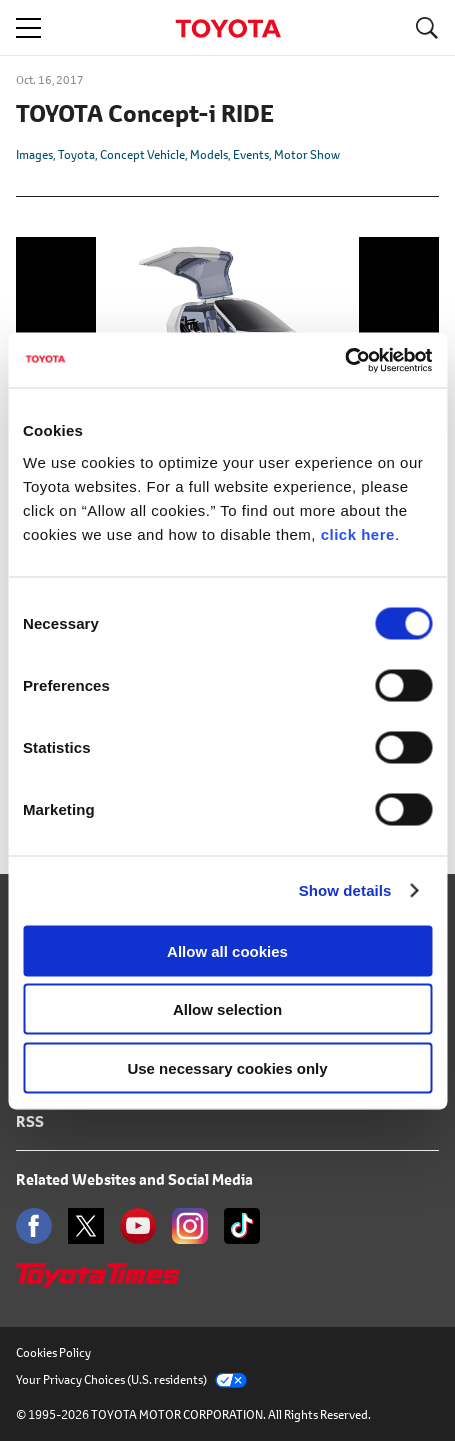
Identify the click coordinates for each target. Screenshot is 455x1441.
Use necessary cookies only (227, 1067)
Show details (345, 890)
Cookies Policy (53, 1352)
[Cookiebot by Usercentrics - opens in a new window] (344, 360)
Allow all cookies (227, 950)
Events (251, 154)
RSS (30, 1121)
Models (209, 154)
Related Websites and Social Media (134, 1179)
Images (34, 154)
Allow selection (227, 1009)
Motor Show (307, 154)
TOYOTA (228, 28)
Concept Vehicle (142, 154)
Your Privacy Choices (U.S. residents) (131, 1379)
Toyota (76, 154)
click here (358, 533)
